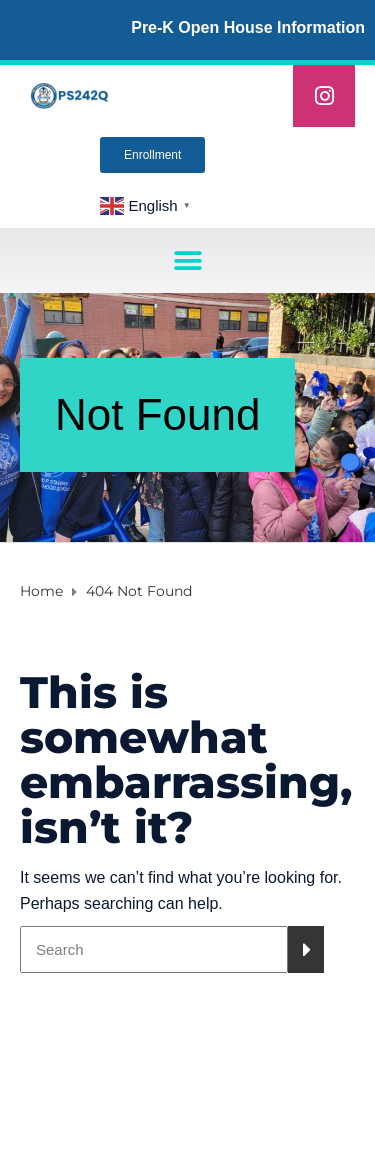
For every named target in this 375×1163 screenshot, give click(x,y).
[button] (187, 260)
